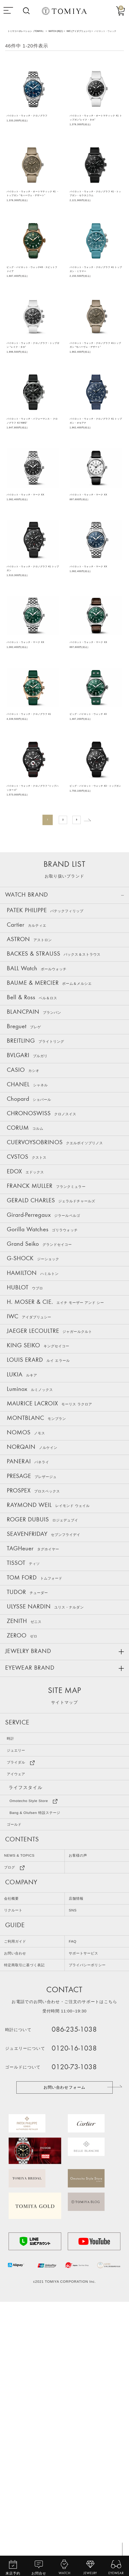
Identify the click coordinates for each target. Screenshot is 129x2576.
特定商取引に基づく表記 (31, 2116)
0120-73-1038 (80, 2219)
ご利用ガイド (19, 2086)
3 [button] (77, 820)
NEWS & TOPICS (24, 1987)
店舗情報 (79, 2037)
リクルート (17, 2052)
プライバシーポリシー (94, 2116)
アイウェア (21, 1894)
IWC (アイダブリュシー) (79, 31)
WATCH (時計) (56, 31)
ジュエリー (21, 1864)
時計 (13, 1849)
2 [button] (60, 820)
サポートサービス (89, 2101)
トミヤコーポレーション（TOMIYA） (26, 31)
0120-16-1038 (80, 2201)
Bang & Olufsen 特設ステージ (44, 1939)
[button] (91, 820)
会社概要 (14, 2037)
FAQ (75, 2086)
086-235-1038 (80, 2182)
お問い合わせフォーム (64, 2241)
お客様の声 (82, 1987)
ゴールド (18, 1953)
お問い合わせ (19, 2101)
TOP (121, 2559)
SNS (75, 2052)
